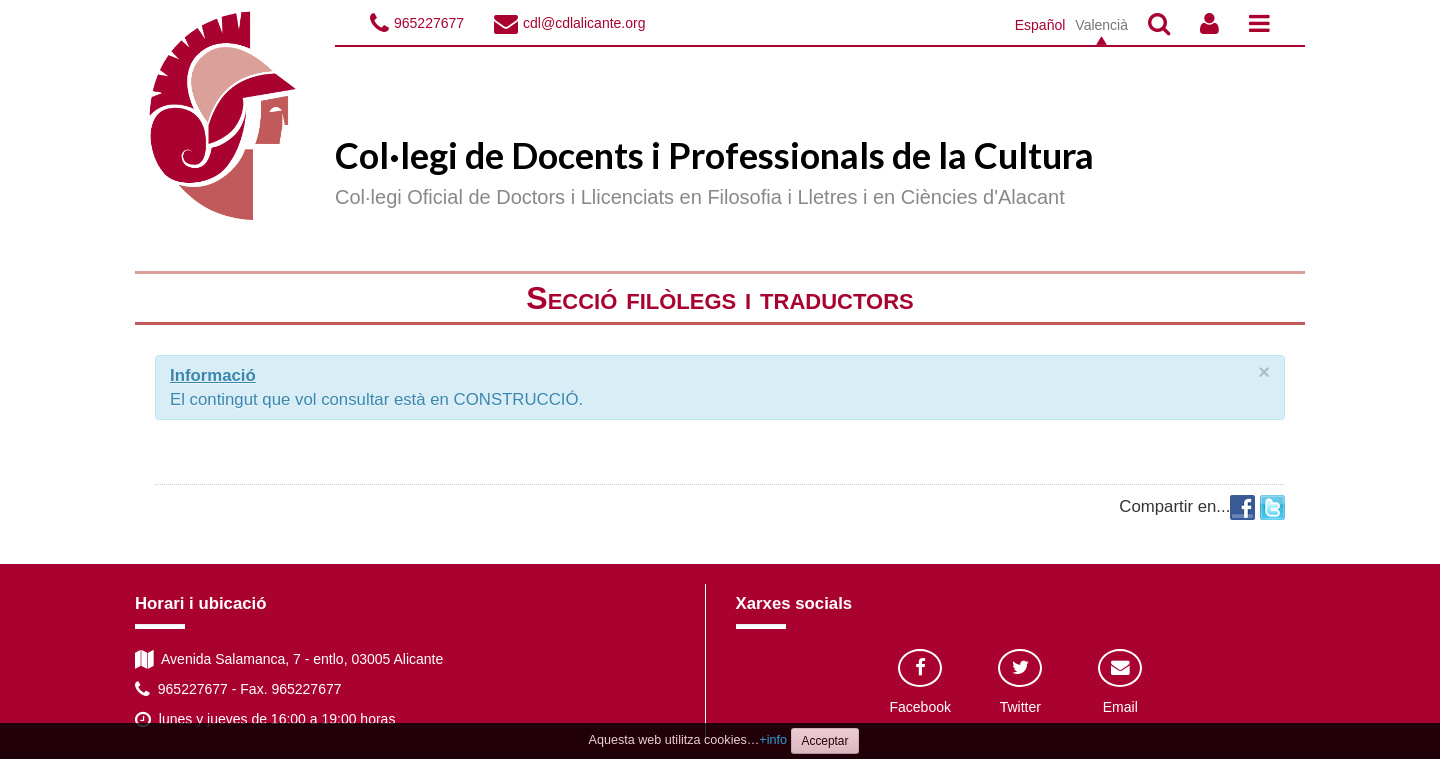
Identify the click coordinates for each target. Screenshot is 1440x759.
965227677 (429, 23)
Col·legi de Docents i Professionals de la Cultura (714, 155)
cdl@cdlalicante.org (584, 23)
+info (773, 740)
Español (1040, 25)
